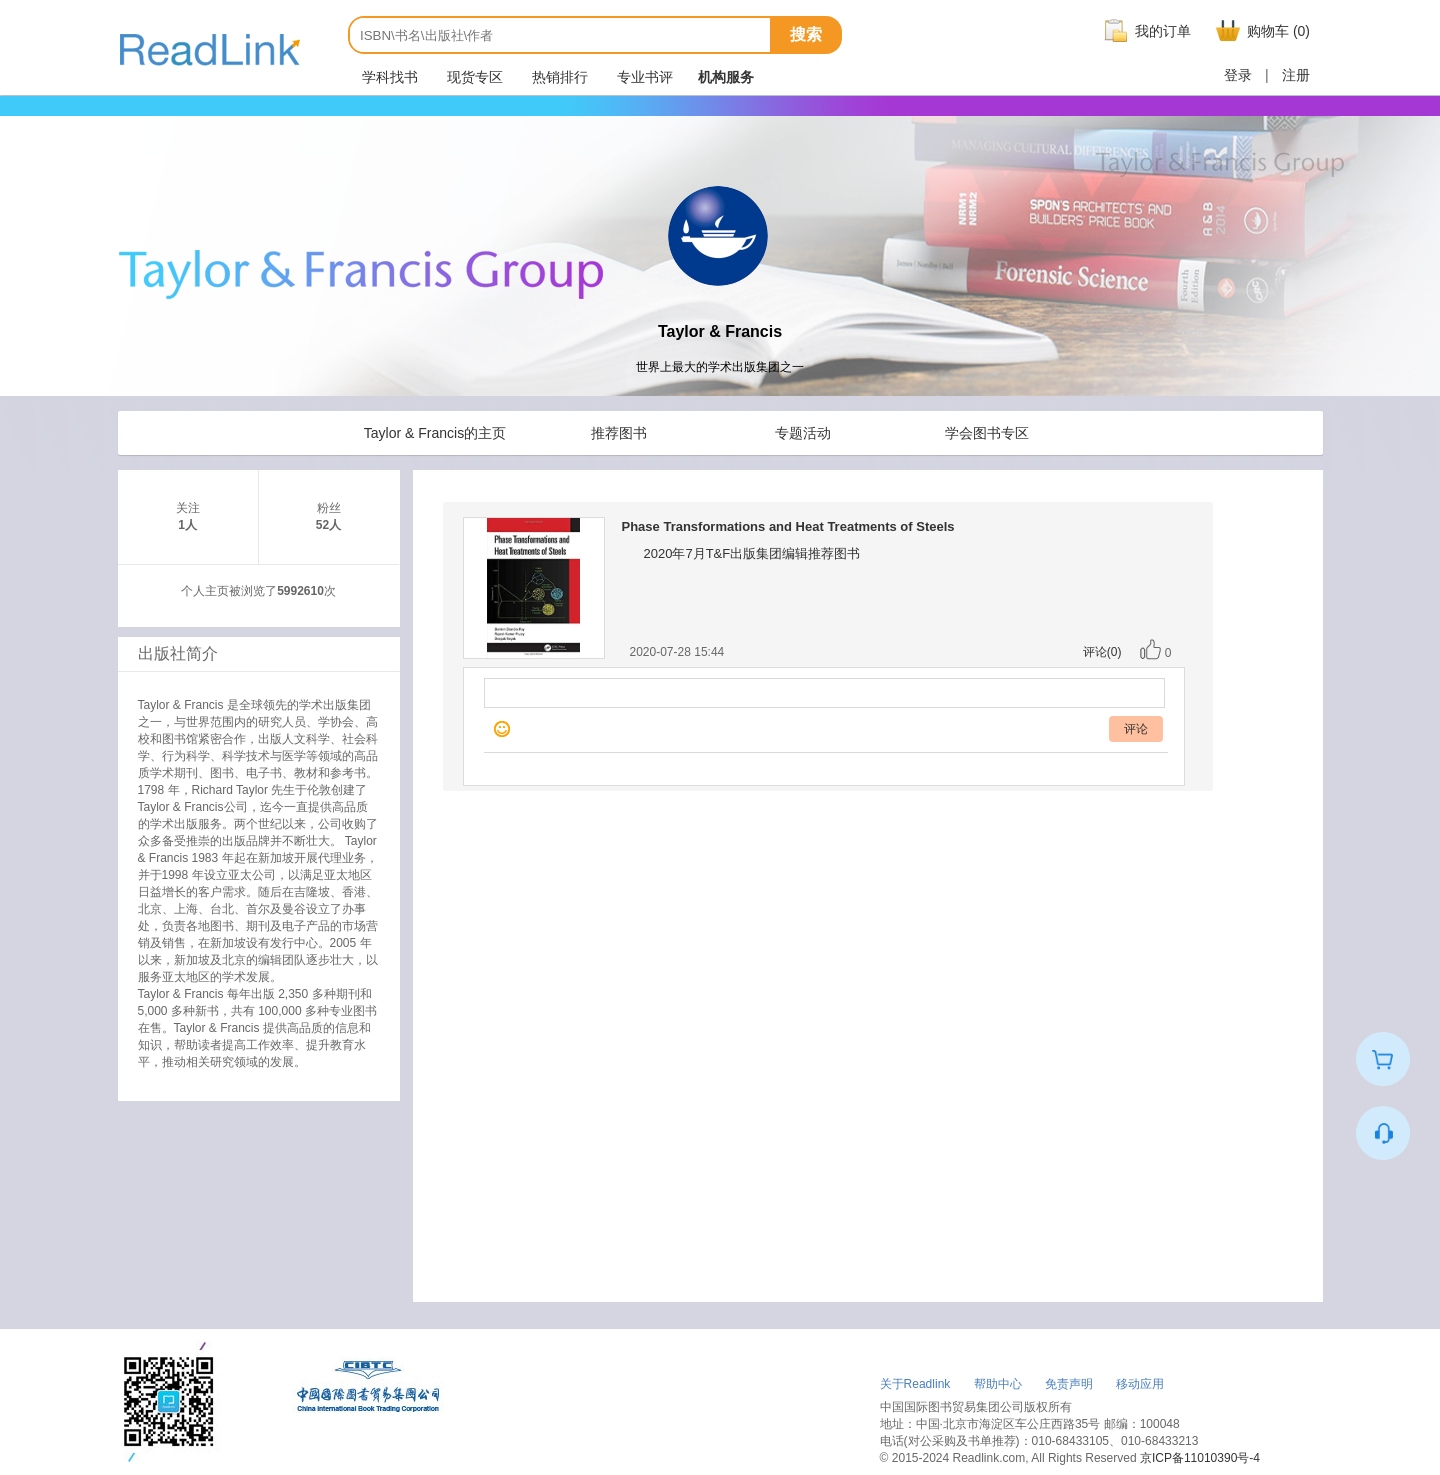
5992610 (300, 591)
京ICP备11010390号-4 (1200, 1458)
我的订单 (1145, 31)
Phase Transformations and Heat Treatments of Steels (788, 526)
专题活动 (803, 433)
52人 (328, 525)
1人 (187, 525)
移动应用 (1140, 1384)
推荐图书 (619, 433)
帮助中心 (998, 1384)
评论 (1136, 729)
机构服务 (726, 77)
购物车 (1260, 31)
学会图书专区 (987, 433)
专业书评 (643, 77)
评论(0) (1102, 652)
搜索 (806, 34)
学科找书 (388, 77)
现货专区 (473, 77)
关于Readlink (915, 1384)
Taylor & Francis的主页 (435, 433)
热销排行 (558, 77)
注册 (1296, 75)
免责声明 (1069, 1384)
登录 (1238, 75)
